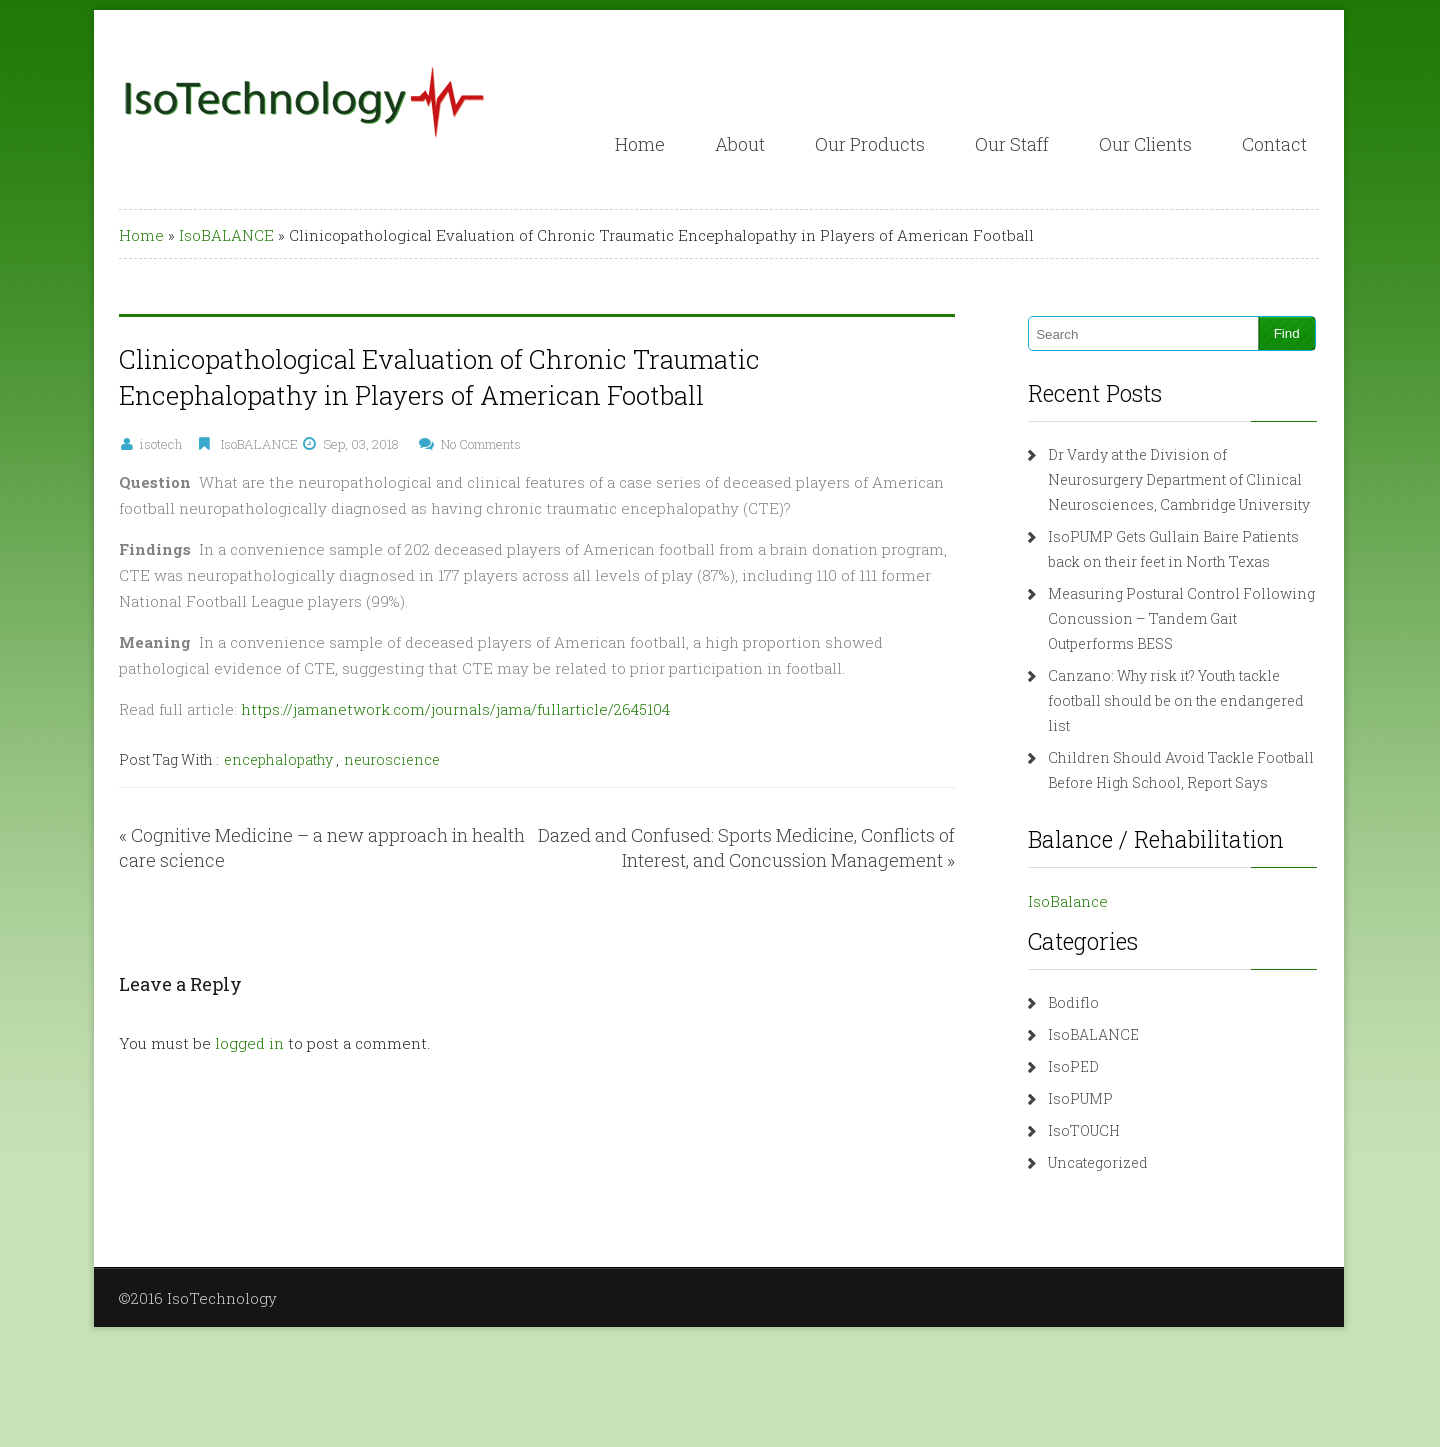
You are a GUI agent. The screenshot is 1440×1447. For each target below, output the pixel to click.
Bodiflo (1073, 1002)
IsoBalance (1068, 901)
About (740, 144)
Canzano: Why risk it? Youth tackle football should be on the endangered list (1176, 700)
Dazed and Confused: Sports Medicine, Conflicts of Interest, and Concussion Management (746, 847)
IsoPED (1073, 1066)
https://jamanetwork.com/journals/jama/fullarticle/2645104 (455, 709)
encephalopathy (278, 759)
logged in (249, 1043)
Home (640, 144)
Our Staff (1012, 144)
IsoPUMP (1080, 1098)
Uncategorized (1098, 1162)
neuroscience (392, 759)
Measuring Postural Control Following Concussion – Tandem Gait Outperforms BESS (1181, 618)
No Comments (481, 444)
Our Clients (1145, 144)
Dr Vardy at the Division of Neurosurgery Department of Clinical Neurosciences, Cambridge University (1179, 479)
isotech (161, 444)
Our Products (870, 144)
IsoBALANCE (226, 235)
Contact (1274, 144)
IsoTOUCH (1084, 1130)
